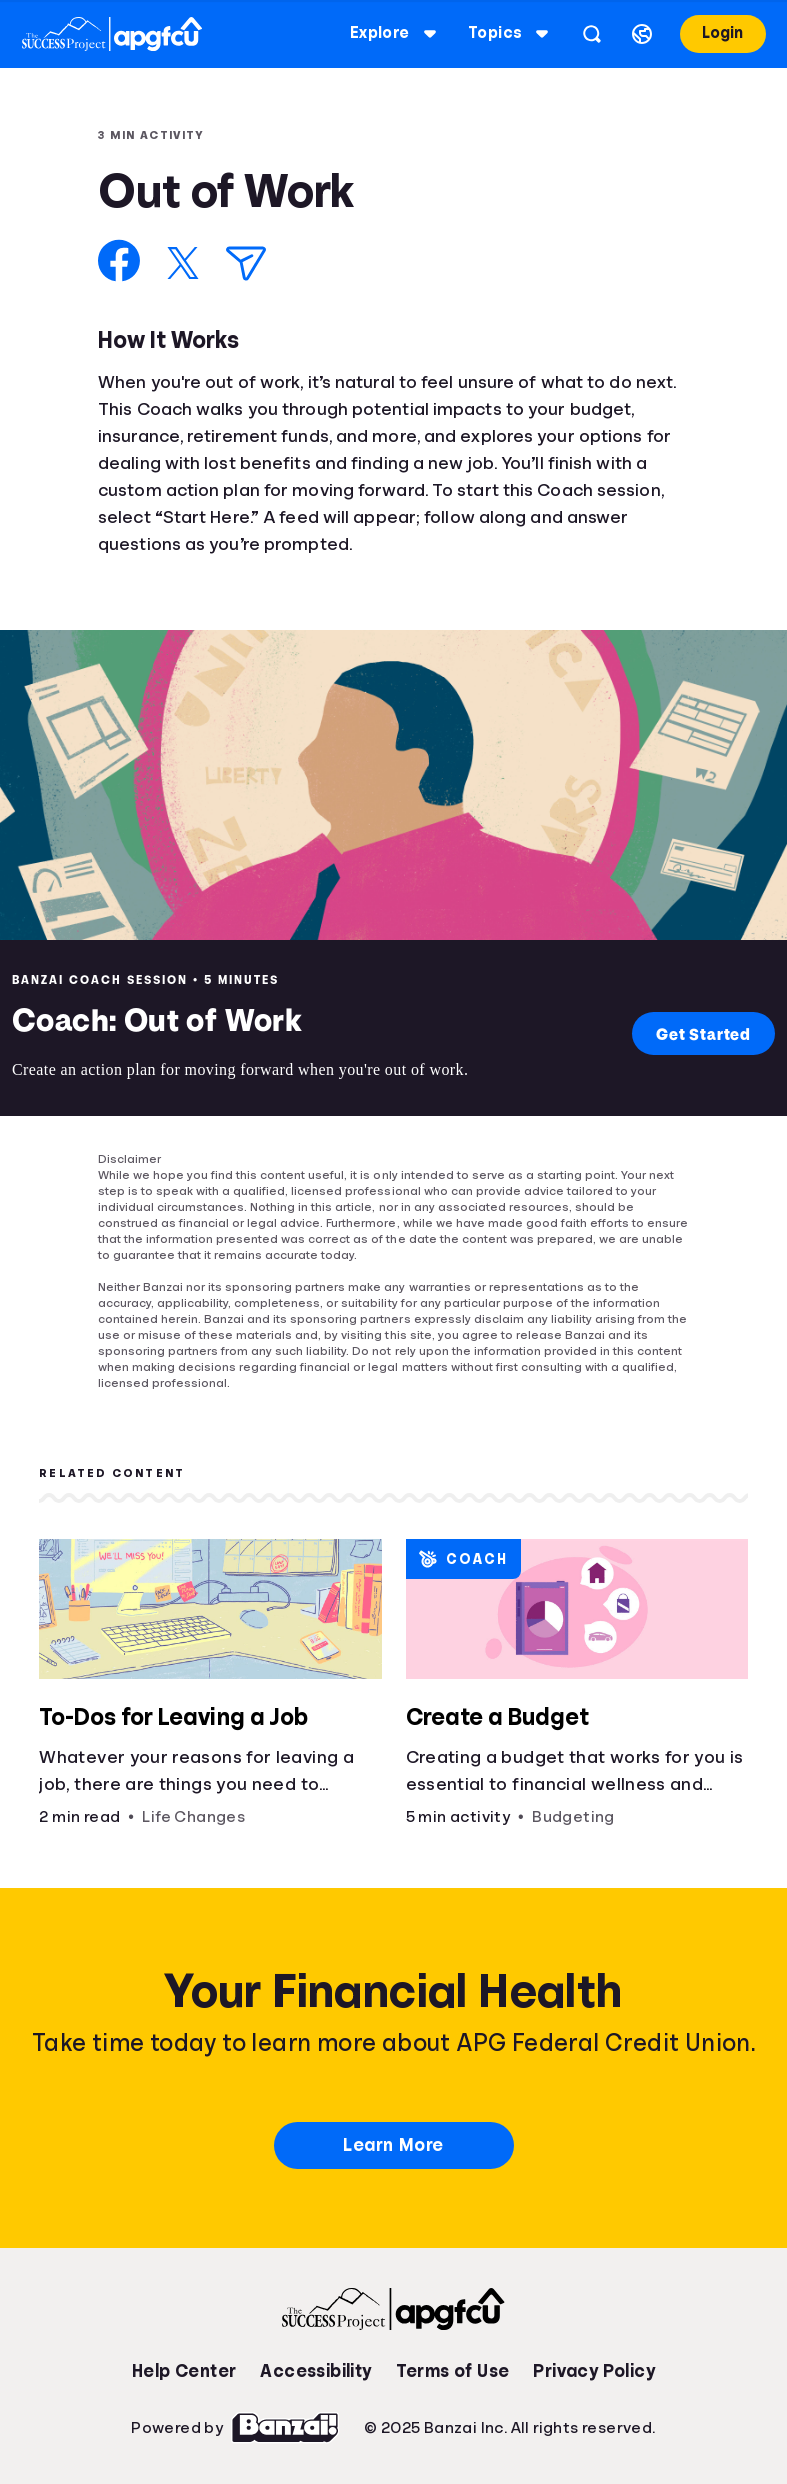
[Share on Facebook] (119, 260)
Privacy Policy (594, 2371)
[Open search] (592, 34)
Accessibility (315, 2371)
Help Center (184, 2371)
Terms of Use (453, 2371)
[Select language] (642, 34)
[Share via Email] (246, 263)
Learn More (393, 2145)
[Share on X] (183, 263)
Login (722, 33)
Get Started (703, 1033)
